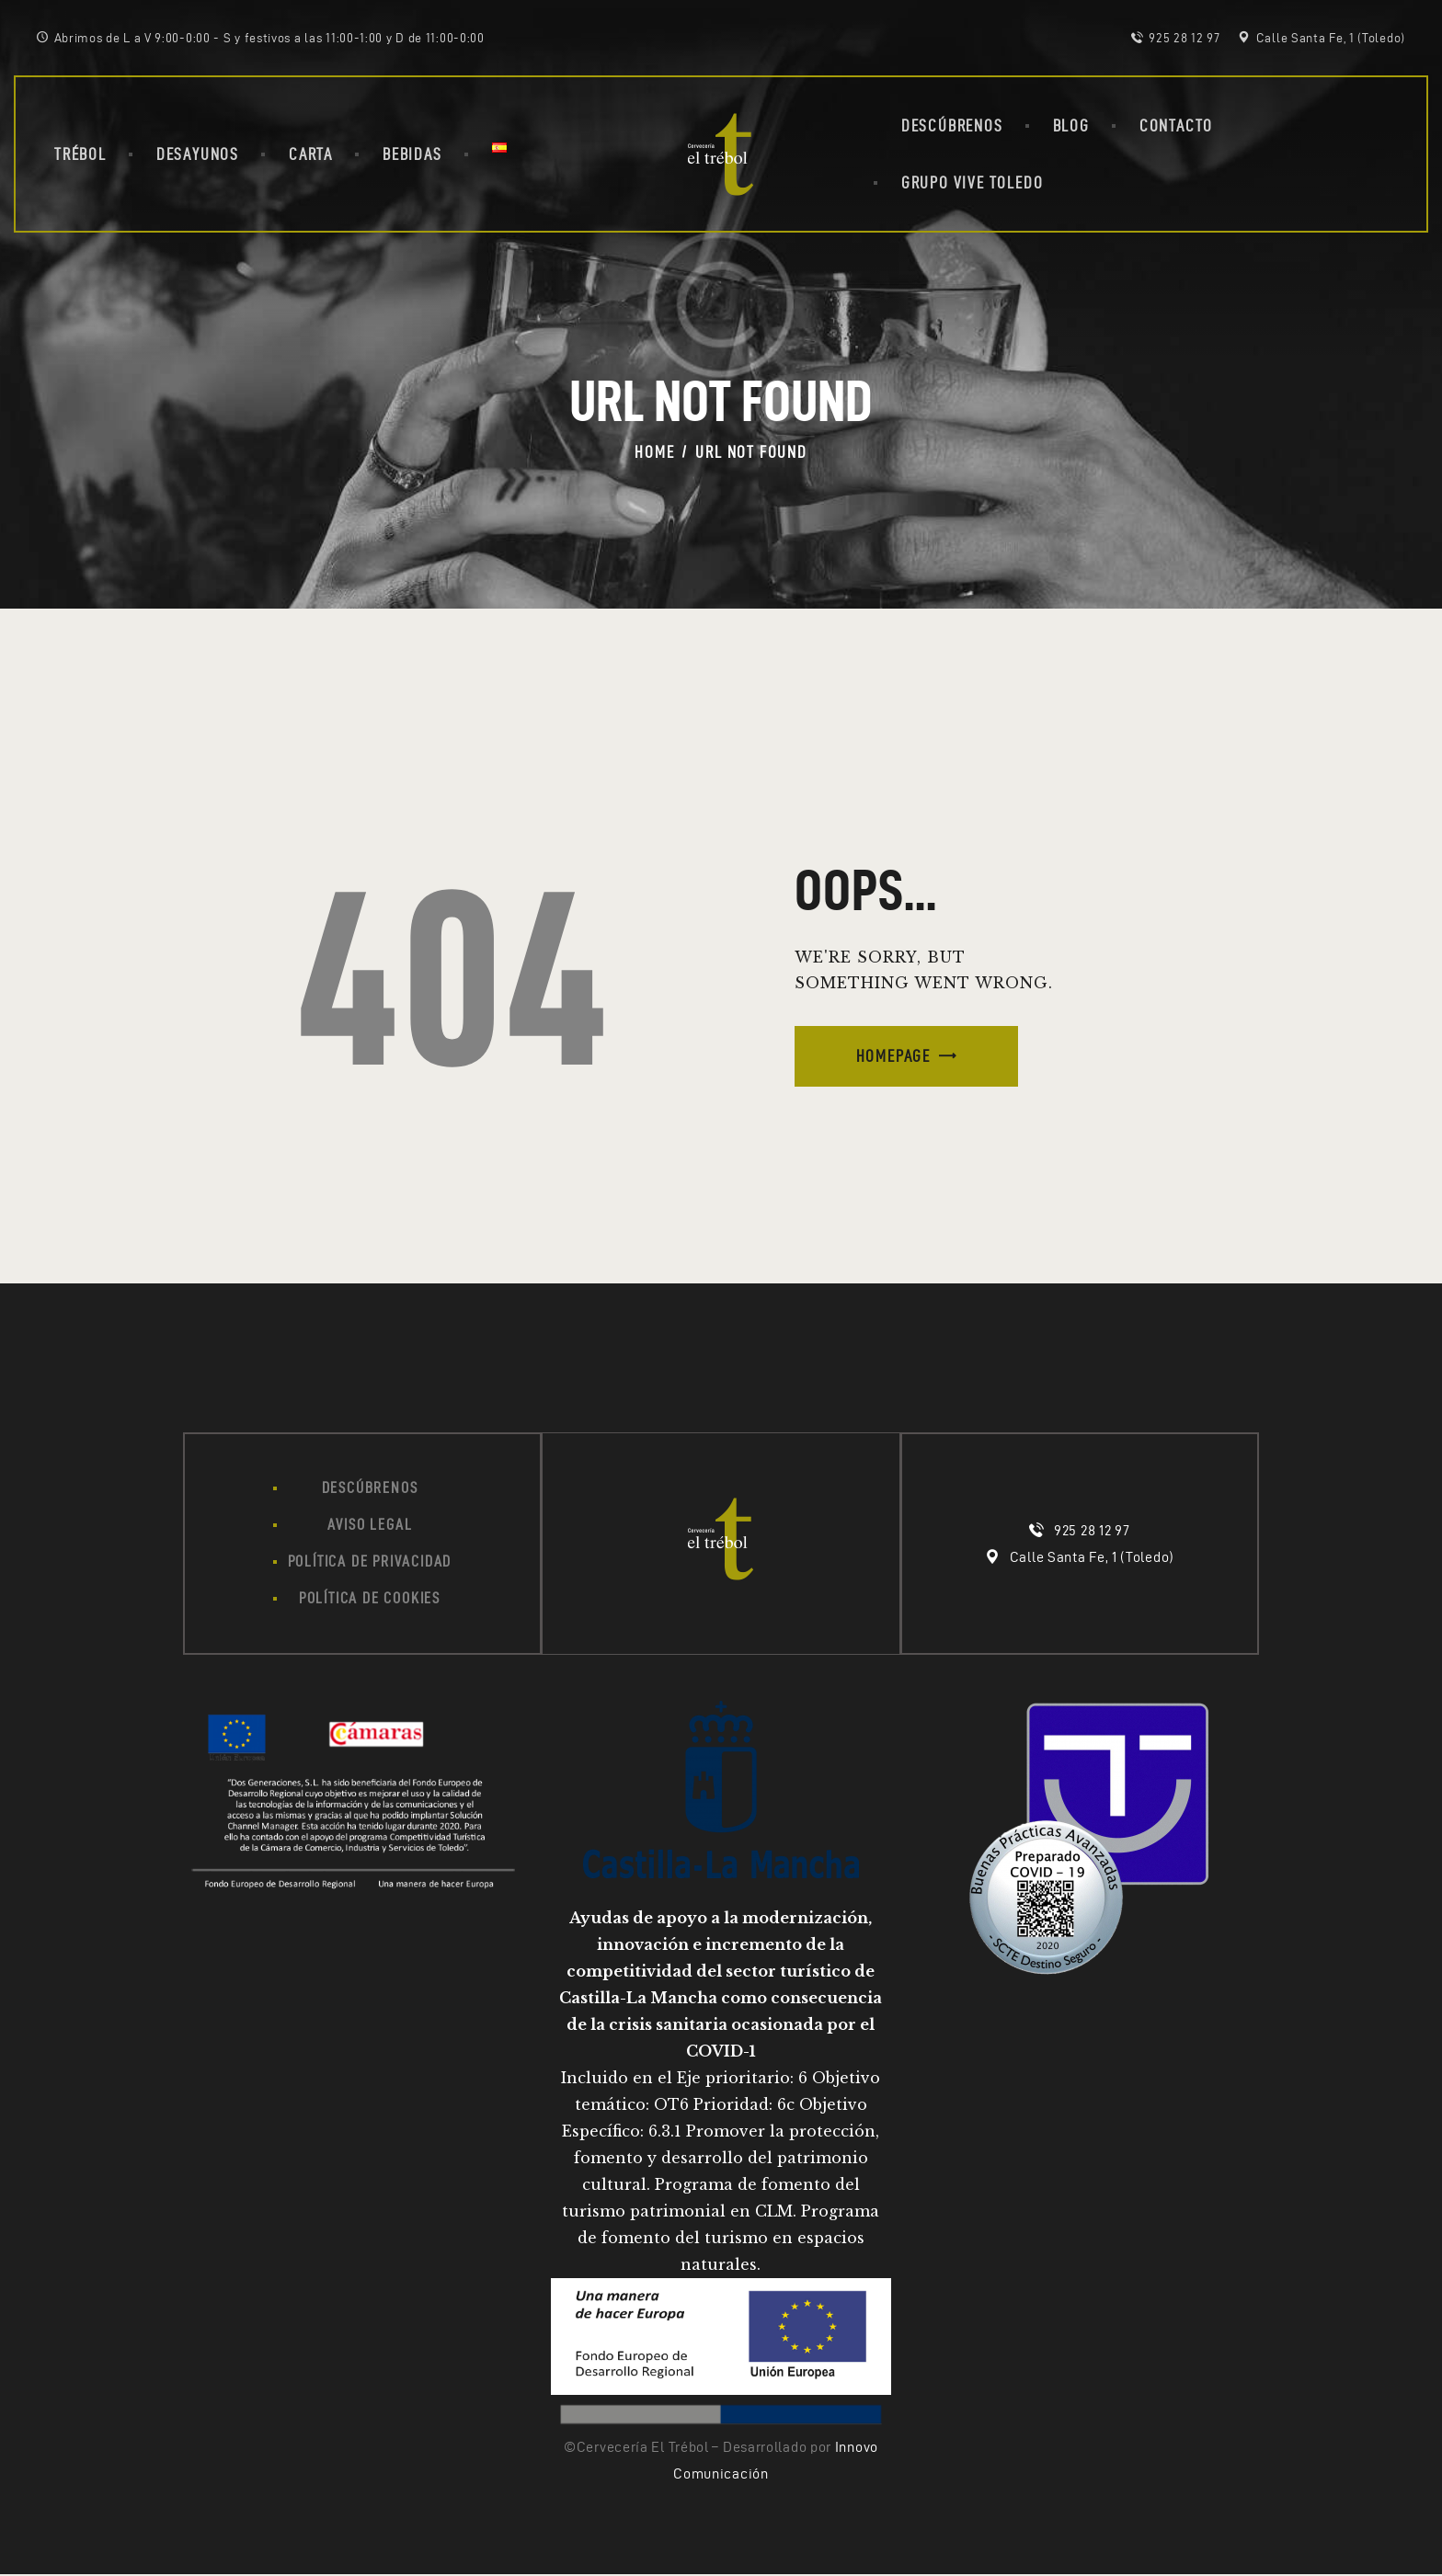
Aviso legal (370, 1524)
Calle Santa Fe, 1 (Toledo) (1092, 1558)
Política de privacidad (370, 1563)
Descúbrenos (370, 1487)
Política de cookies (369, 1601)
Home (654, 452)
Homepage (893, 1056)
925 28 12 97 (1091, 1531)
